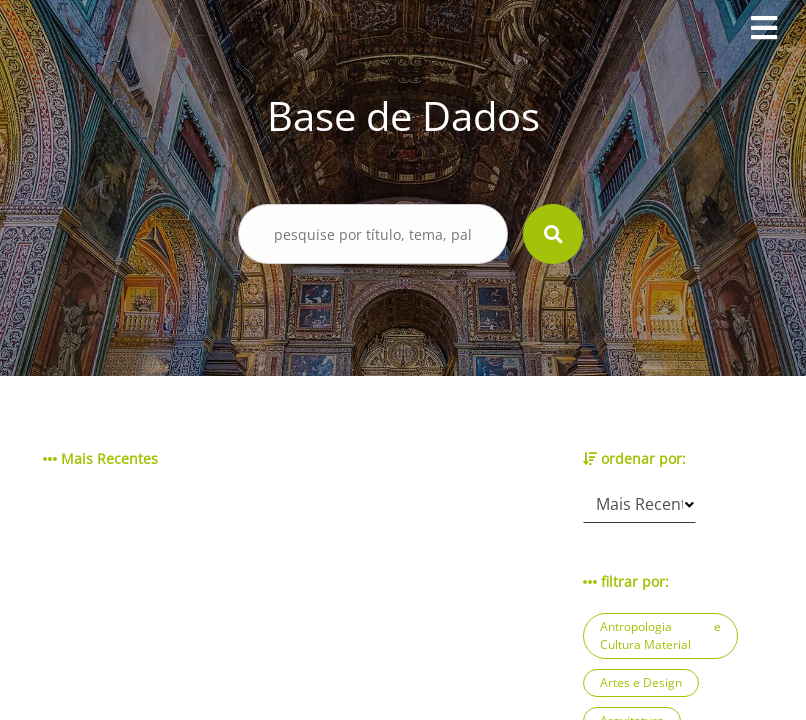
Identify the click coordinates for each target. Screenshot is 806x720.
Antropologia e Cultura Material (660, 635)
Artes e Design (641, 682)
